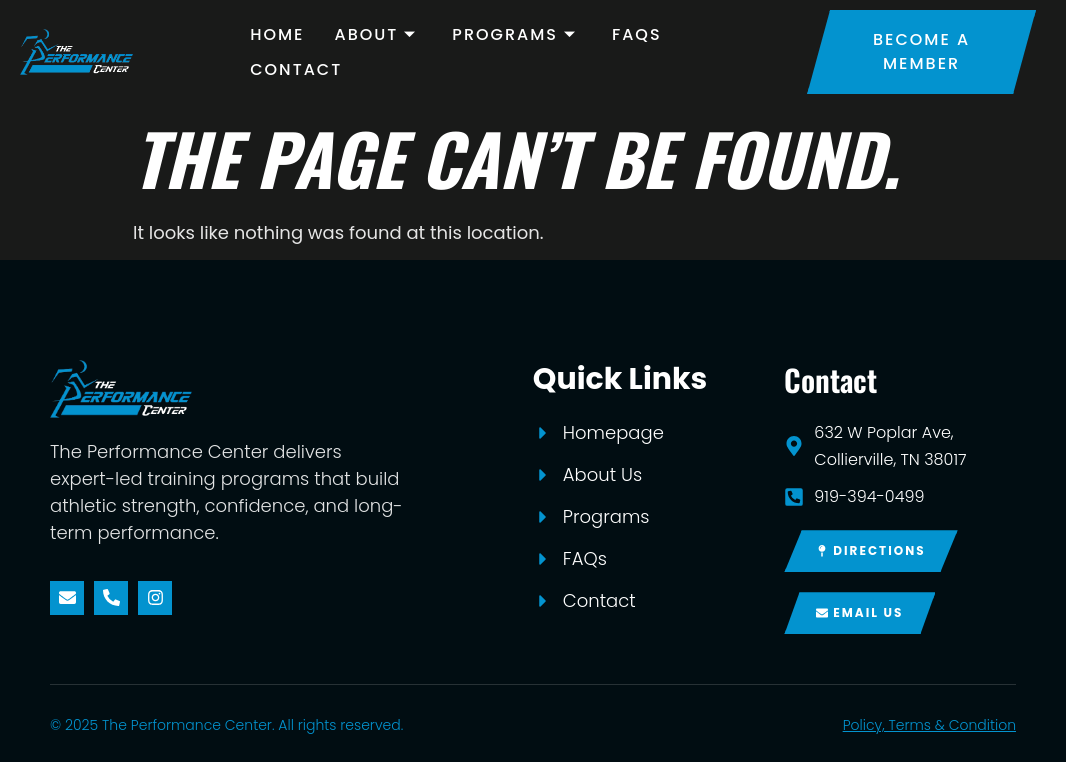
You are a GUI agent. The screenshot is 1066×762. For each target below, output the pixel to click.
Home (277, 34)
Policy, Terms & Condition (929, 725)
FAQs (637, 34)
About (379, 34)
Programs (517, 34)
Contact (296, 69)
